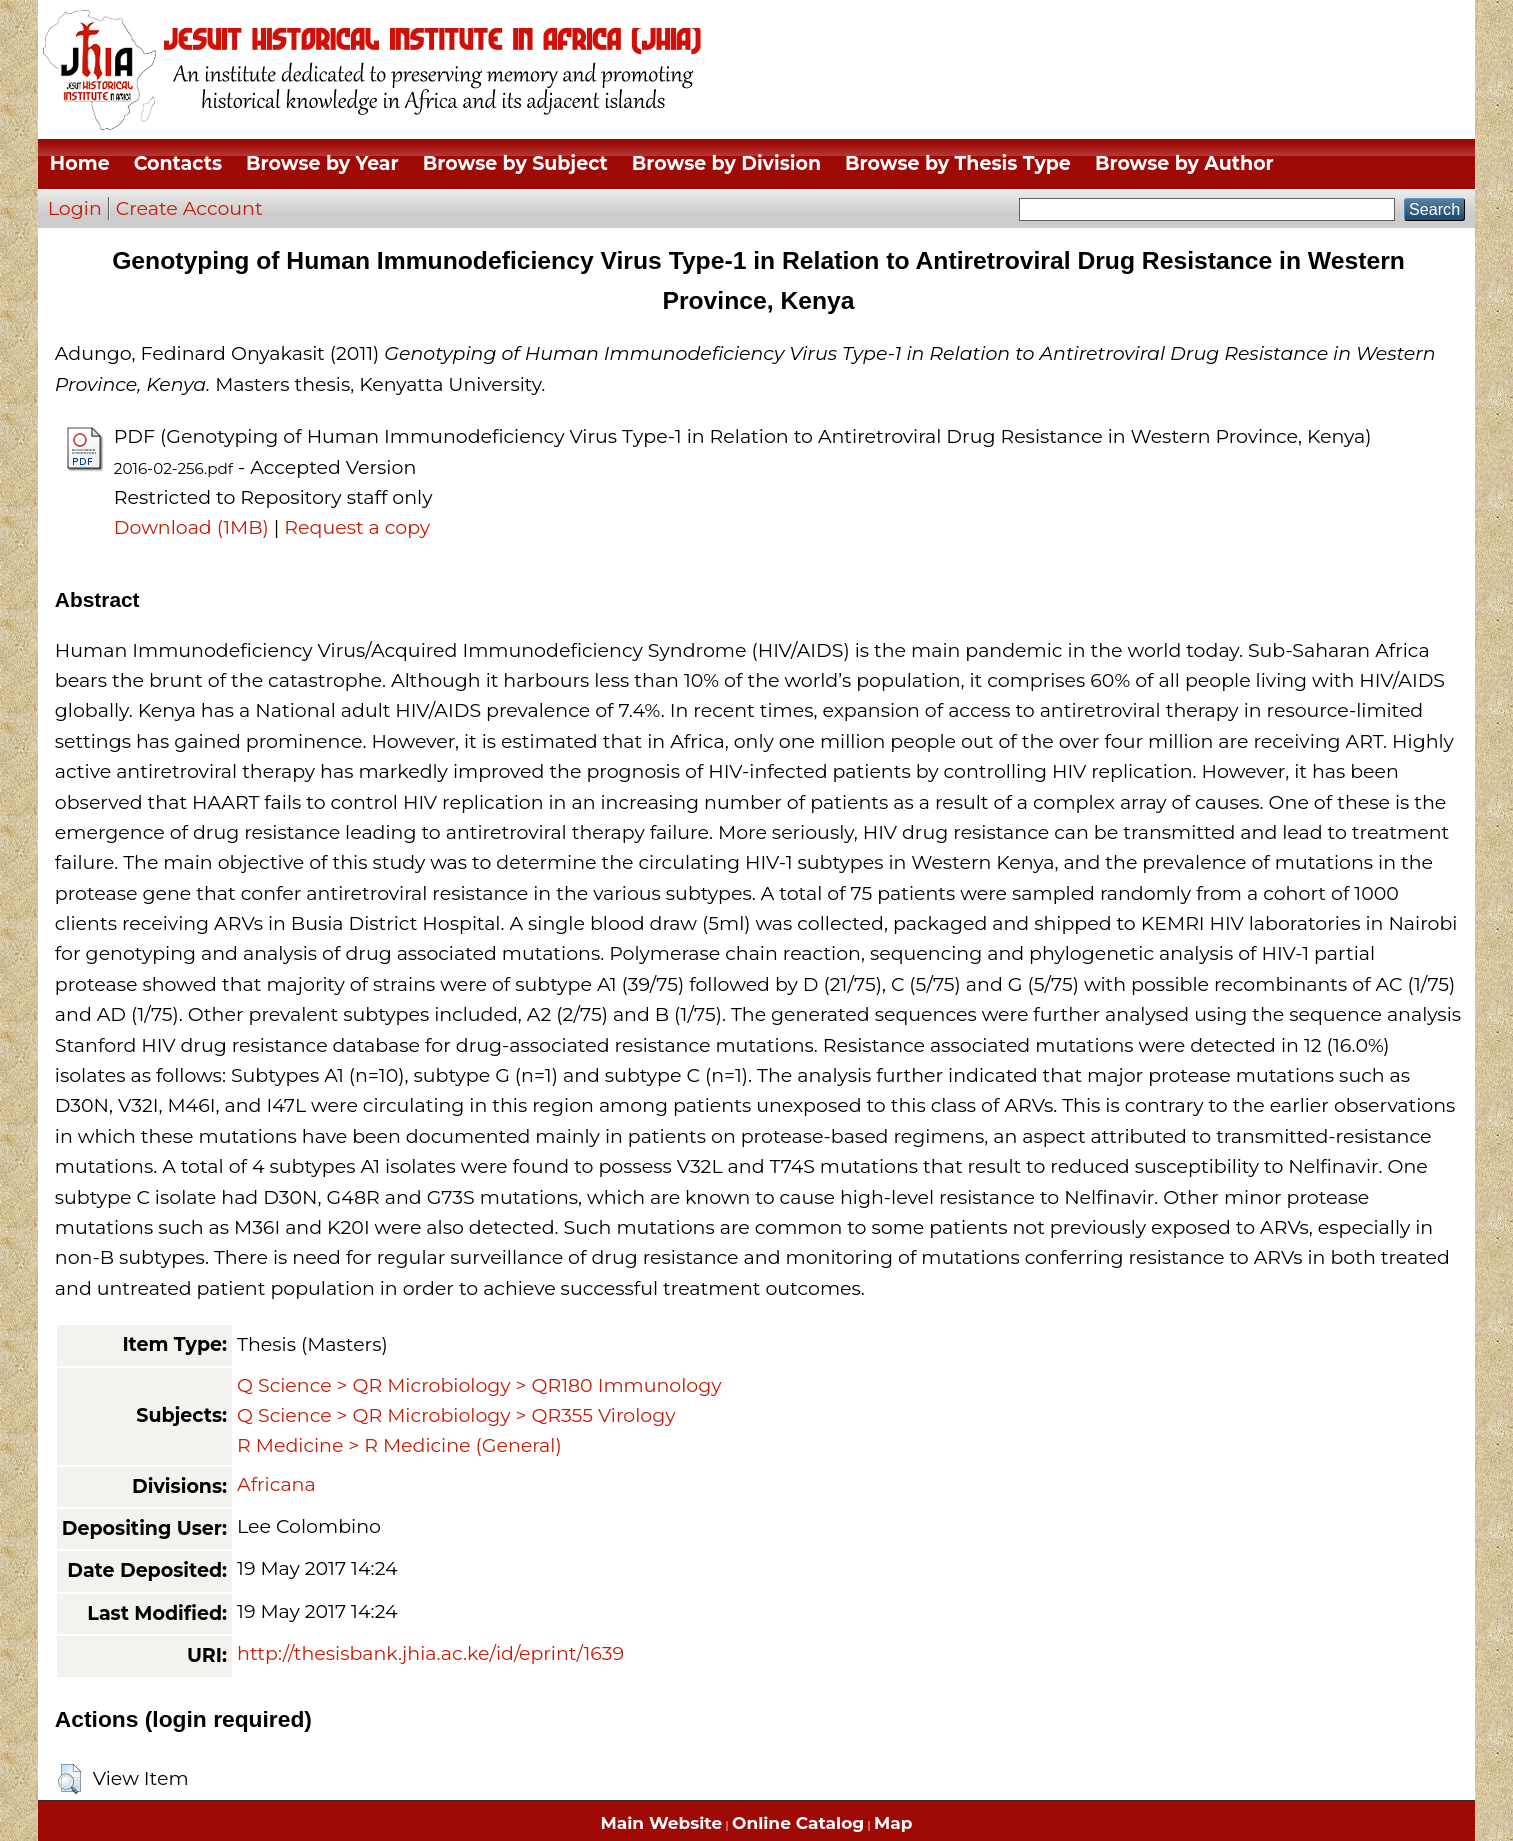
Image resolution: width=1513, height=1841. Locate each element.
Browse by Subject (515, 163)
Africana (276, 1484)
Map (893, 1823)
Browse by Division (726, 163)
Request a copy (357, 527)
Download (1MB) (191, 527)
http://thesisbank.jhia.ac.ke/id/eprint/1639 (430, 1653)
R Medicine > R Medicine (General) (399, 1445)
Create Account (189, 208)
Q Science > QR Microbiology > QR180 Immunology (479, 1385)
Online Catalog (798, 1823)
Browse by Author (1184, 163)
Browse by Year (322, 163)
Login (75, 208)
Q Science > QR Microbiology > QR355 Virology (456, 1415)
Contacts (178, 163)
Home (80, 163)
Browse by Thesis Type (958, 163)
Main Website (662, 1823)
